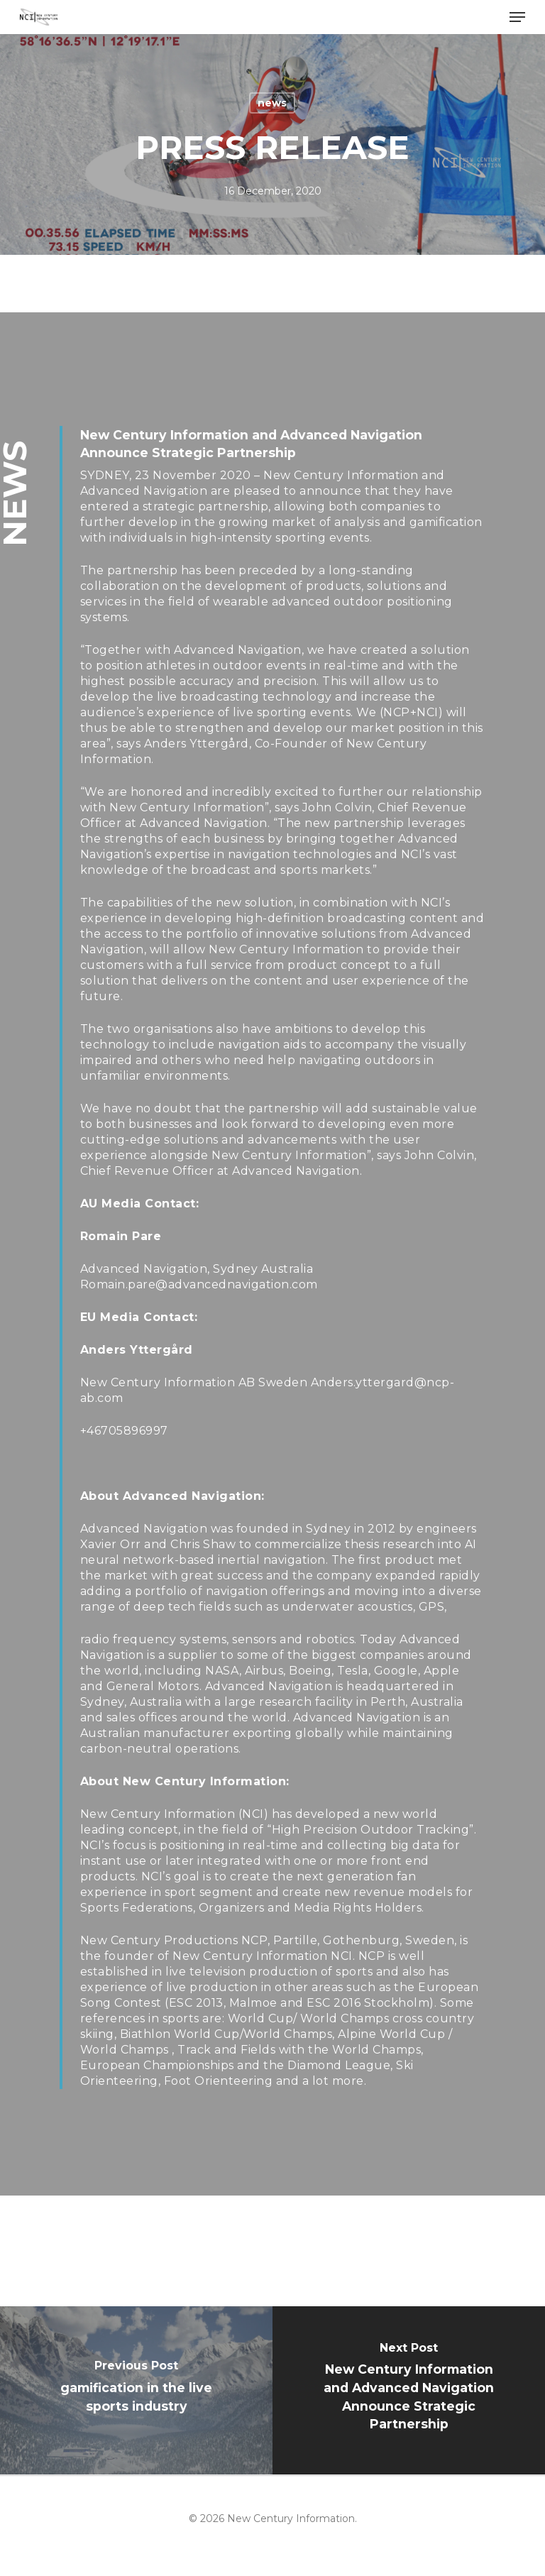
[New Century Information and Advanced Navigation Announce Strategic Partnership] (408, 2390)
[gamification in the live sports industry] (136, 2390)
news (272, 103)
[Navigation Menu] (517, 17)
